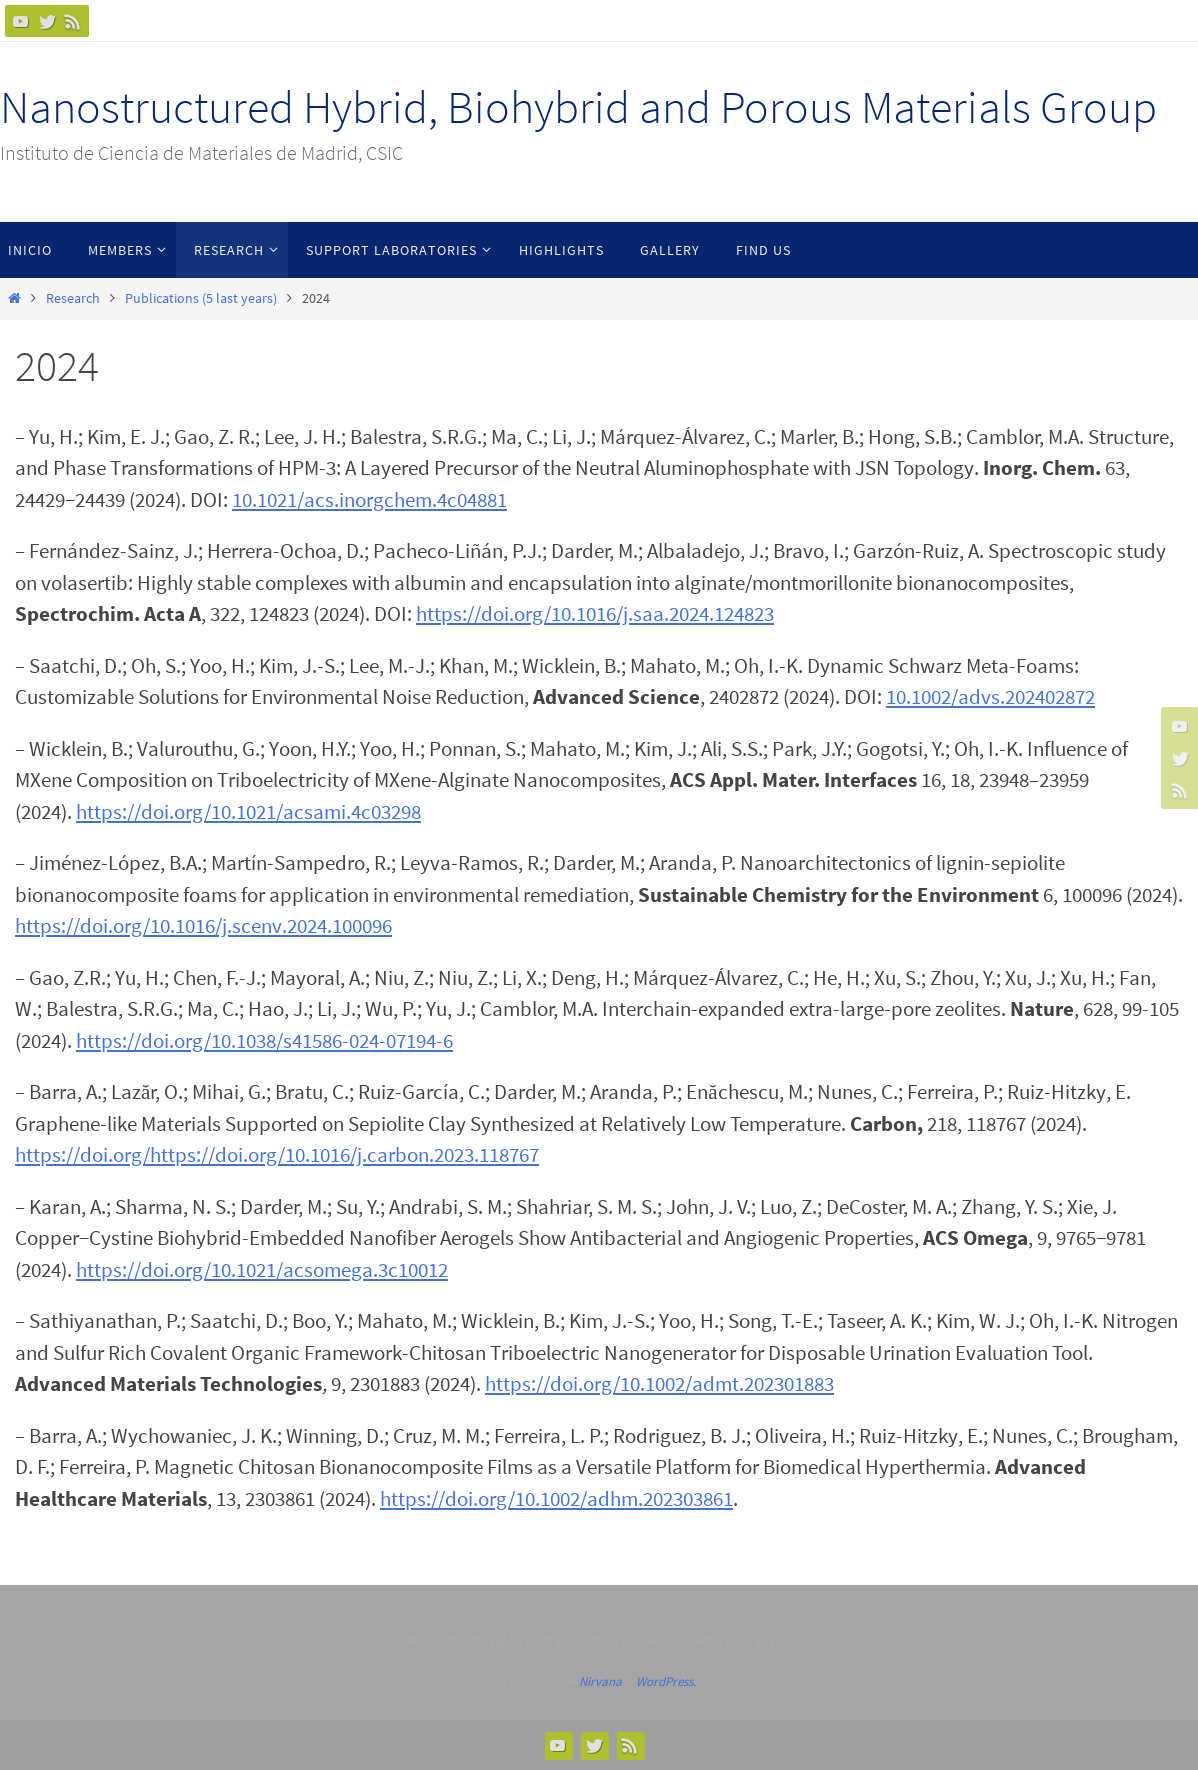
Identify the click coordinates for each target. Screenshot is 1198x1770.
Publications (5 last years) (201, 298)
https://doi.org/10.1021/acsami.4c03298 (248, 811)
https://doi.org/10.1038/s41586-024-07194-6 (264, 1040)
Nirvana (600, 1681)
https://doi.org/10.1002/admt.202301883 (659, 1383)
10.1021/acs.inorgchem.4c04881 (369, 499)
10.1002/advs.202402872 (990, 696)
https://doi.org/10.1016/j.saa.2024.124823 (595, 613)
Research (73, 298)
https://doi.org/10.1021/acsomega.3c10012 (262, 1269)
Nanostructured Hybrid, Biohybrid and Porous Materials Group (578, 107)
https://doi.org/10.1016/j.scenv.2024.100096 (203, 925)
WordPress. (666, 1681)
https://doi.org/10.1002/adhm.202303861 (556, 1498)
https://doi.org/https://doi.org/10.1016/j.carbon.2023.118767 (277, 1154)
